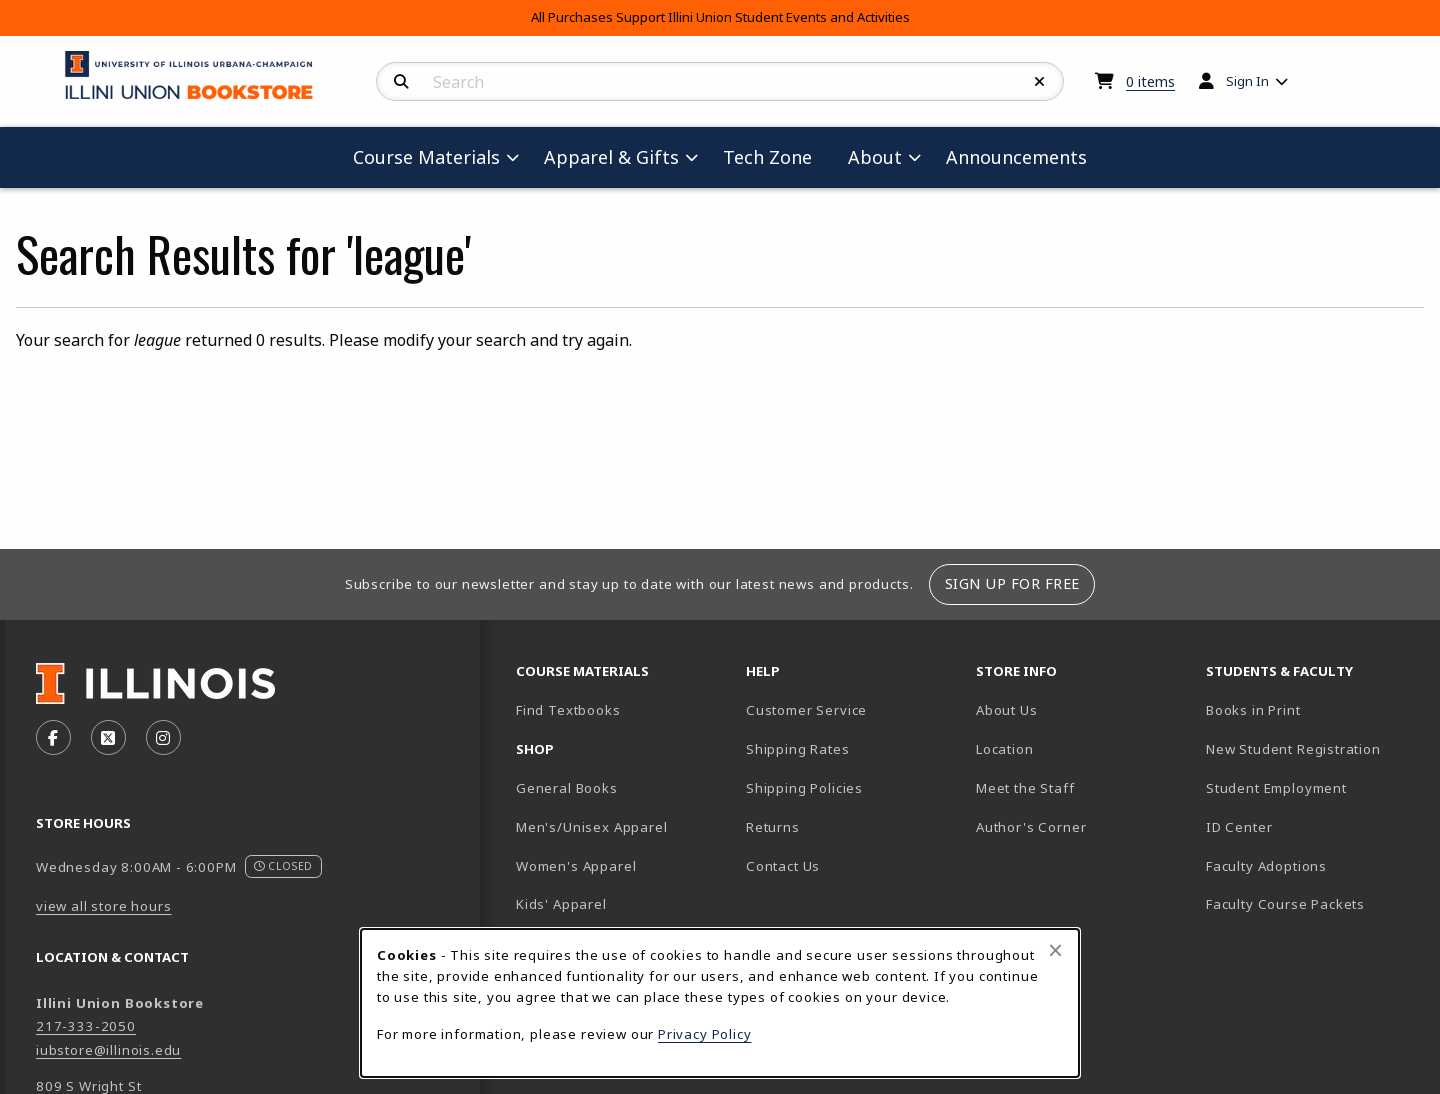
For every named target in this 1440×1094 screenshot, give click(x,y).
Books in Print (1313, 709)
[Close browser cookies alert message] (1055, 950)
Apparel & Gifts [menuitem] (611, 157)
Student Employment (1313, 787)
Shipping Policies (804, 788)
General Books (567, 788)
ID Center (1309, 826)
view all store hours (104, 906)
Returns (773, 827)
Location (1005, 749)
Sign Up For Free (1012, 583)
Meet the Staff (1025, 788)
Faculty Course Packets (1285, 904)
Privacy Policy (705, 1034)
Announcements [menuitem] (1016, 157)
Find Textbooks (568, 710)
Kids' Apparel (561, 904)
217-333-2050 (86, 1026)
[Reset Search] (1040, 82)
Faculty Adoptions (1266, 866)
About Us (1007, 710)
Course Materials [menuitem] (426, 157)
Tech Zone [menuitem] (775, 156)
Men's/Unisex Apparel (592, 827)
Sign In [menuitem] (1247, 81)
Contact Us (783, 866)
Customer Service (806, 710)
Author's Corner (1031, 827)
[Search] (401, 82)
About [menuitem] (875, 157)
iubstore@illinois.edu (108, 1050)
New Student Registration (1293, 749)
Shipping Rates (798, 749)
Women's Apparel (576, 866)
